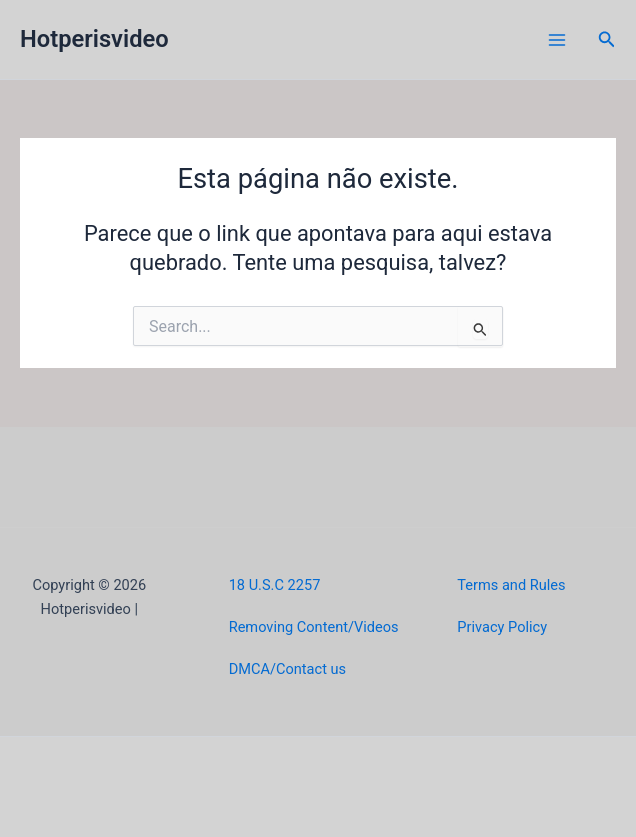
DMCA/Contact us (287, 669)
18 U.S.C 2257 (275, 585)
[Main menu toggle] (557, 40)
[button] (607, 39)
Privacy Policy (502, 627)
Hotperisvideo (94, 39)
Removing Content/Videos (314, 627)
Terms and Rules (511, 585)
